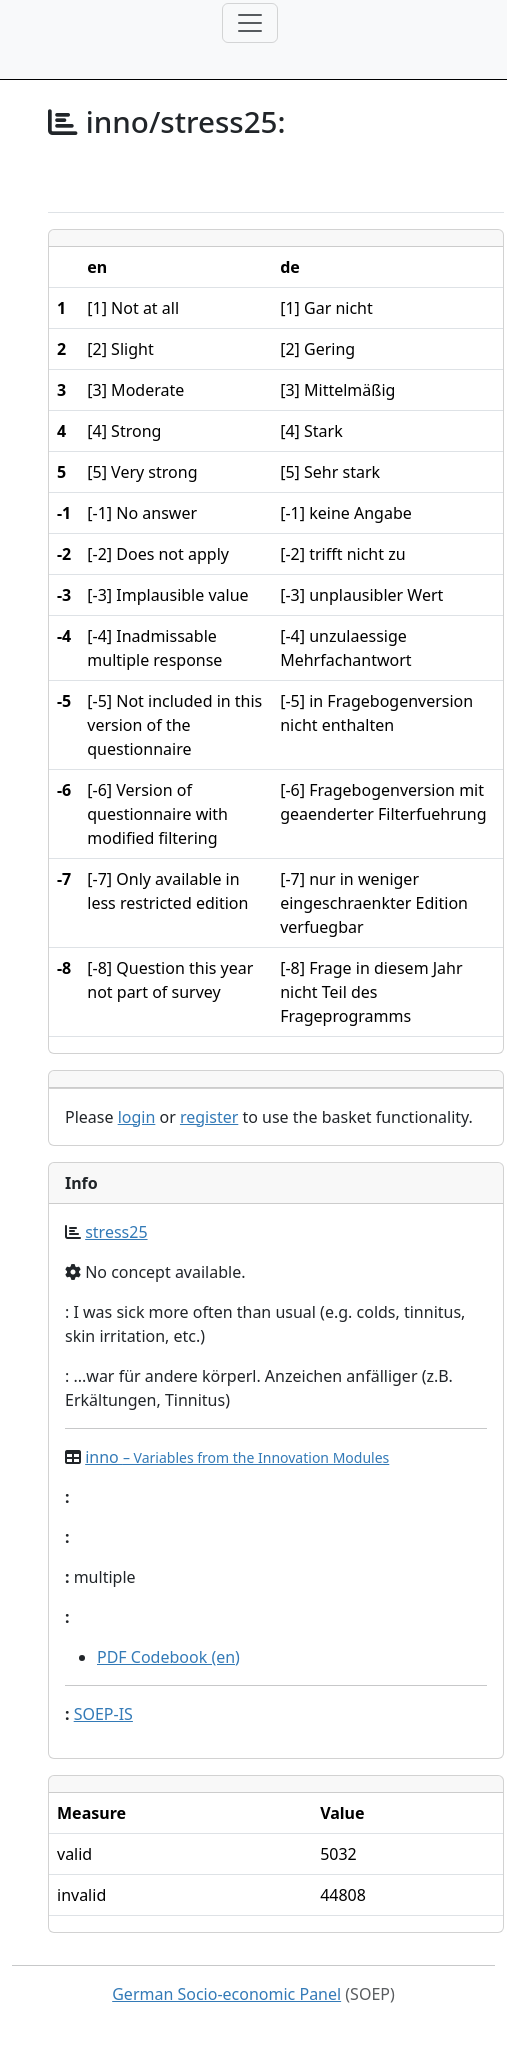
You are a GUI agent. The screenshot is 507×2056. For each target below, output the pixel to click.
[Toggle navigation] (250, 23)
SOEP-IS (103, 1714)
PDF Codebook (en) (168, 1657)
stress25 (116, 1232)
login (137, 1117)
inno (237, 1457)
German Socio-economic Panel (226, 1994)
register (209, 1117)
